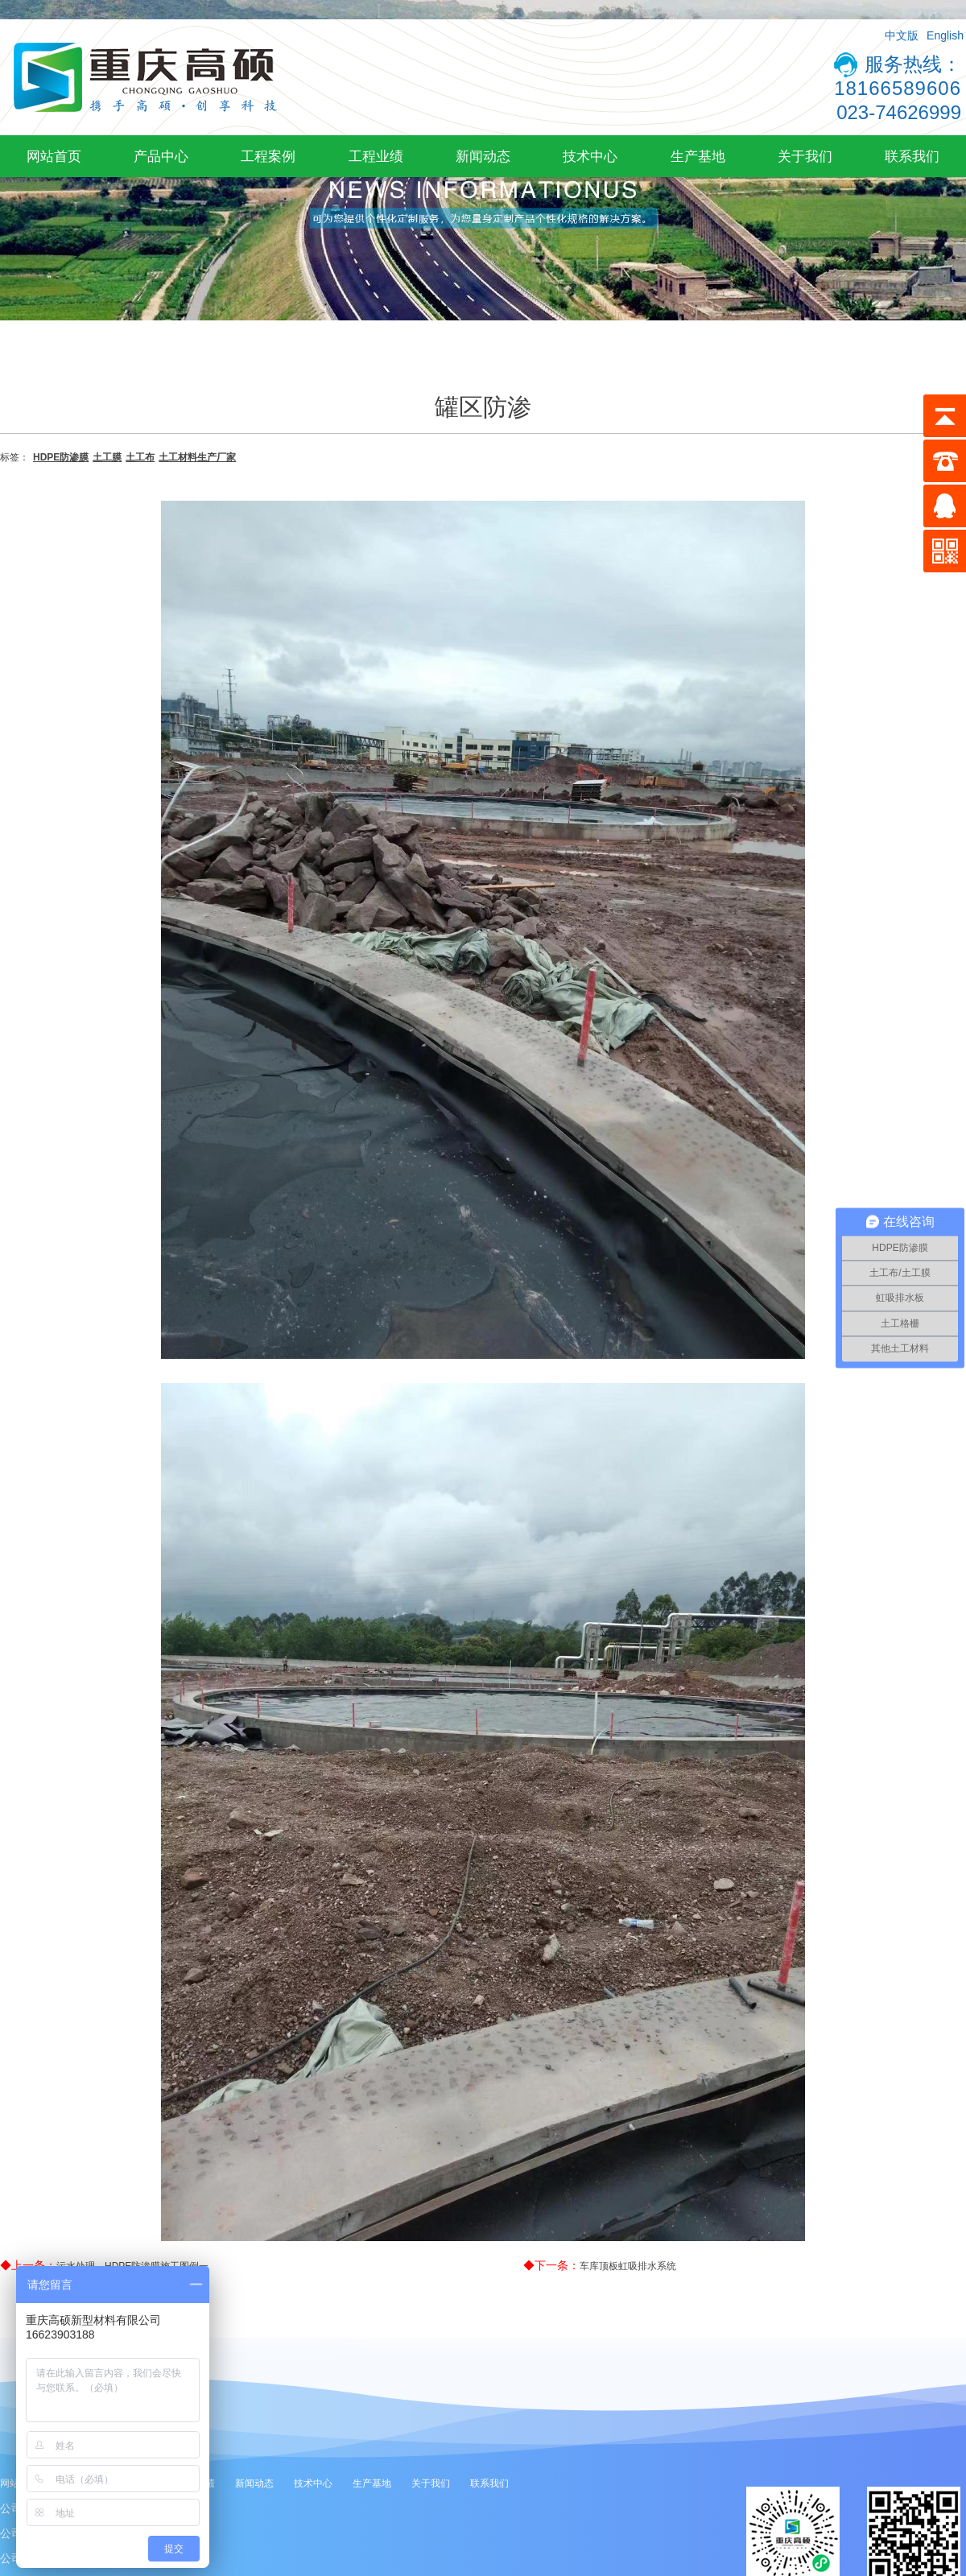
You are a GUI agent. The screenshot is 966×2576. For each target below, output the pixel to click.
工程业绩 (376, 156)
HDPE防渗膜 (61, 457)
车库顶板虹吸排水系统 (628, 2266)
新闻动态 (483, 156)
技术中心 (590, 156)
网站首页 (54, 156)
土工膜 (107, 457)
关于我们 (805, 156)
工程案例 (268, 156)
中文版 (902, 35)
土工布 (140, 457)
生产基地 (698, 156)
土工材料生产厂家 (197, 457)
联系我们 (912, 156)
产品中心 (161, 156)
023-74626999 (898, 112)
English (945, 35)
